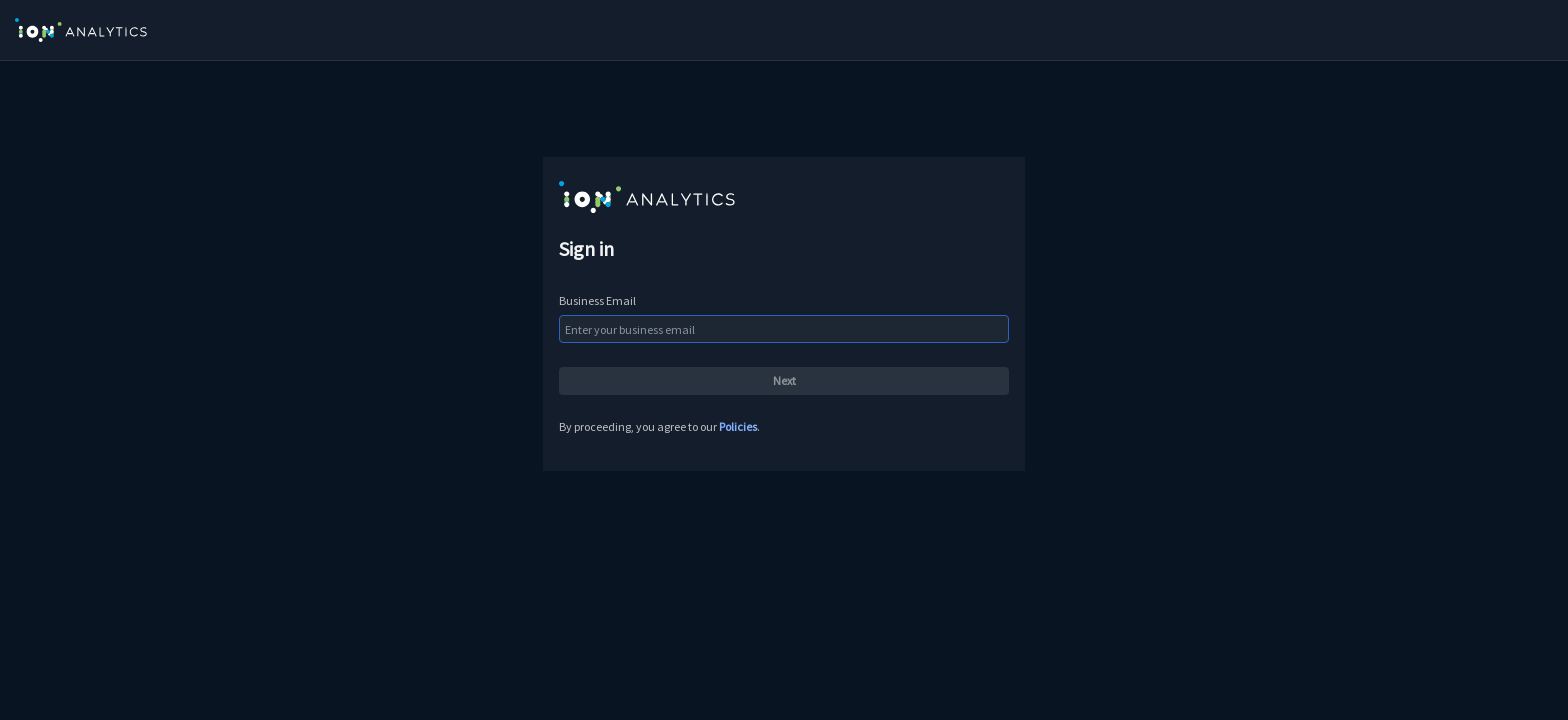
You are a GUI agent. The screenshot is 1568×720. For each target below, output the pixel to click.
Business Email (597, 300)
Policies (738, 426)
